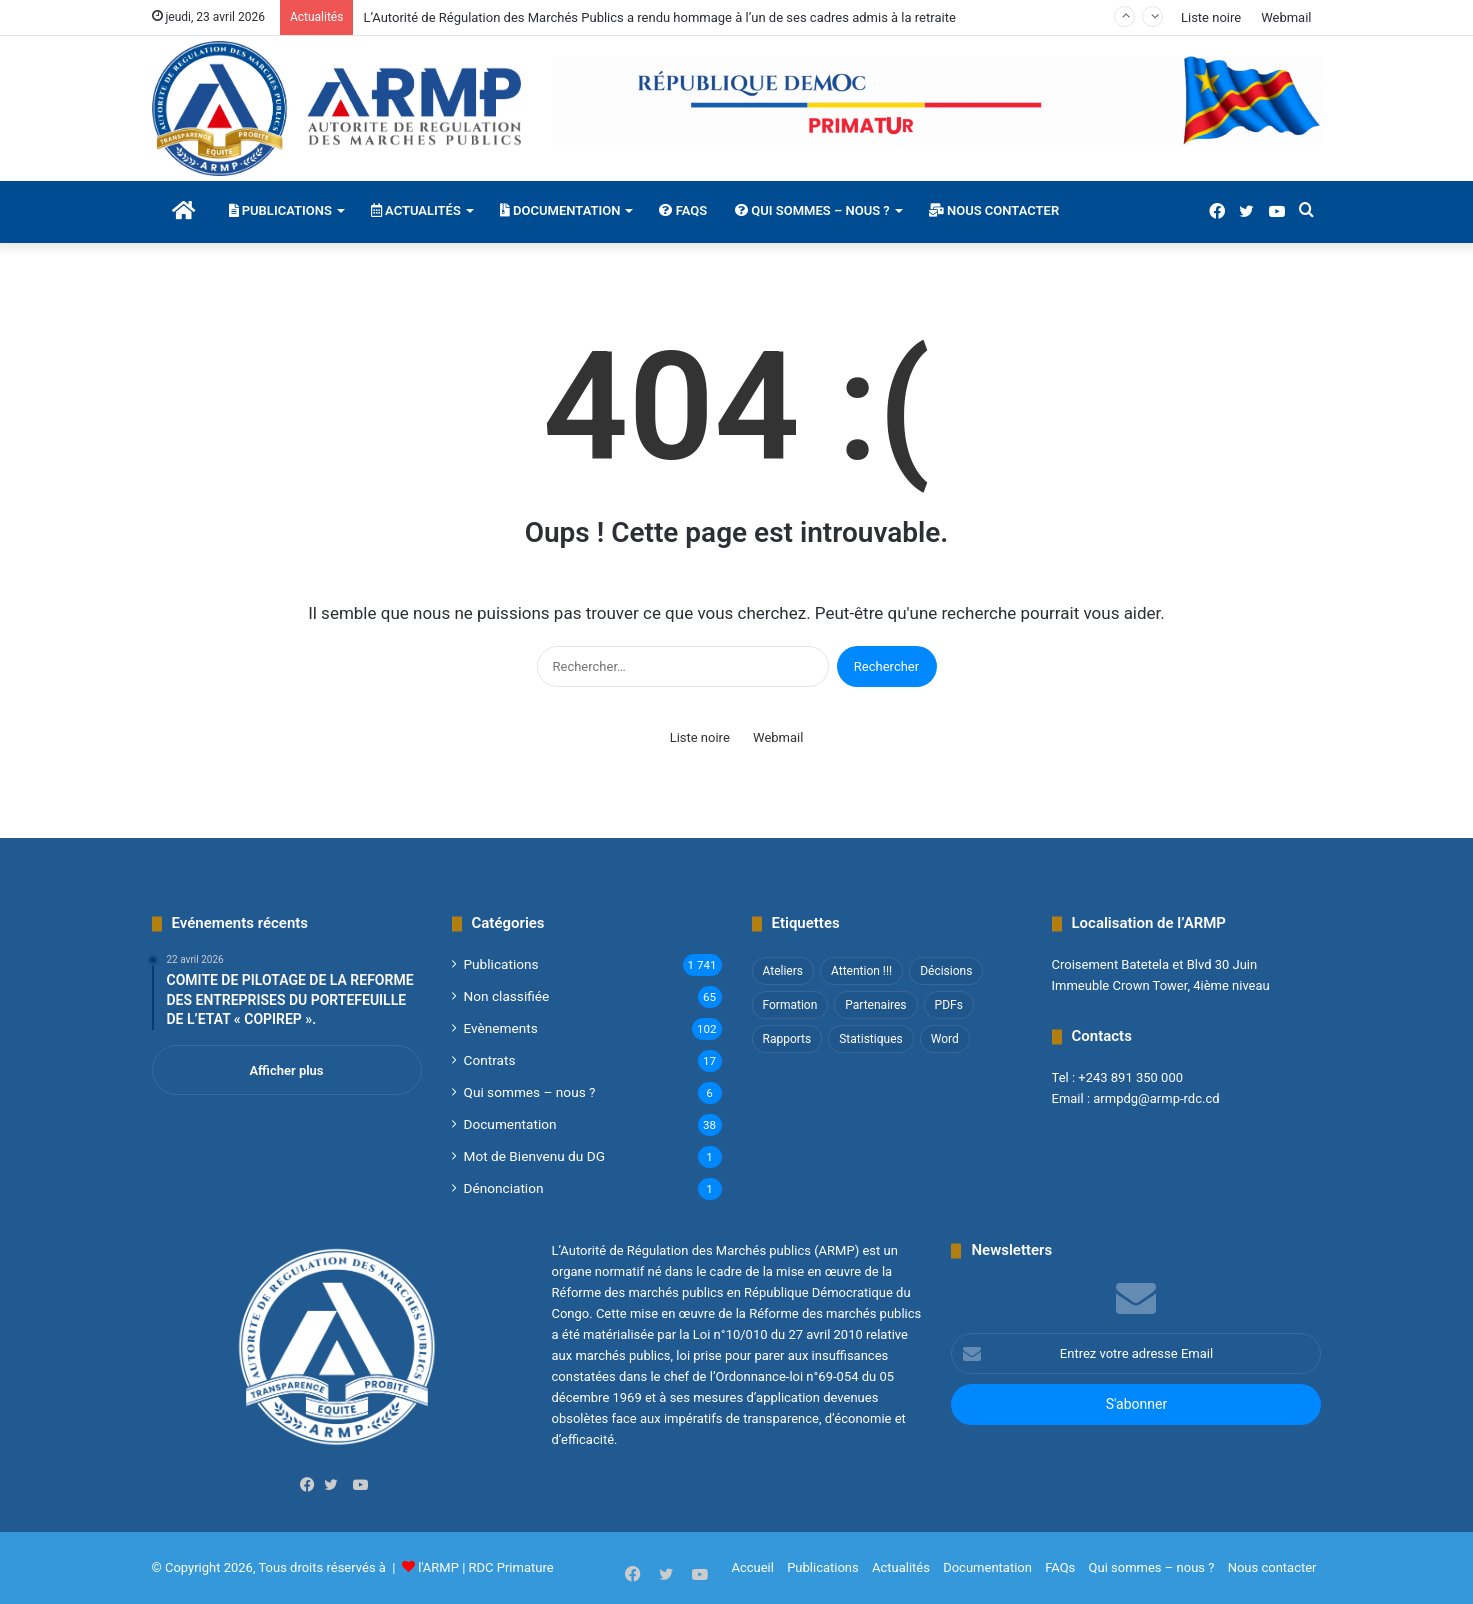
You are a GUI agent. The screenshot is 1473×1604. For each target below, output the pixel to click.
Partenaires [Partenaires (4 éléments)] (875, 1005)
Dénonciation (504, 1188)
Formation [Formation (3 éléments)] (790, 1005)
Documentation (560, 210)
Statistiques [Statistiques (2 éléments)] (870, 1039)
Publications (280, 210)
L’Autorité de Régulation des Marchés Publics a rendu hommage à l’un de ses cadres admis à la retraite (659, 17)
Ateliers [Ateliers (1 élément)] (783, 971)
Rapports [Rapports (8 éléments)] (787, 1039)
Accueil (752, 1567)
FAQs (683, 210)
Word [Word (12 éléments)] (945, 1039)
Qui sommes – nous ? (812, 210)
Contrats (490, 1060)
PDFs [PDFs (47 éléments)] (949, 1005)
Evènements (501, 1028)
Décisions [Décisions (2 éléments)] (946, 971)
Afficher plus (286, 1070)
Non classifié (507, 996)
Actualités (416, 210)
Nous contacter (994, 210)
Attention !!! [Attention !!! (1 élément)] (861, 971)
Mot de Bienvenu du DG (534, 1156)
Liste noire (1211, 17)
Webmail (1286, 17)
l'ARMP (438, 1567)
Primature (525, 1567)
